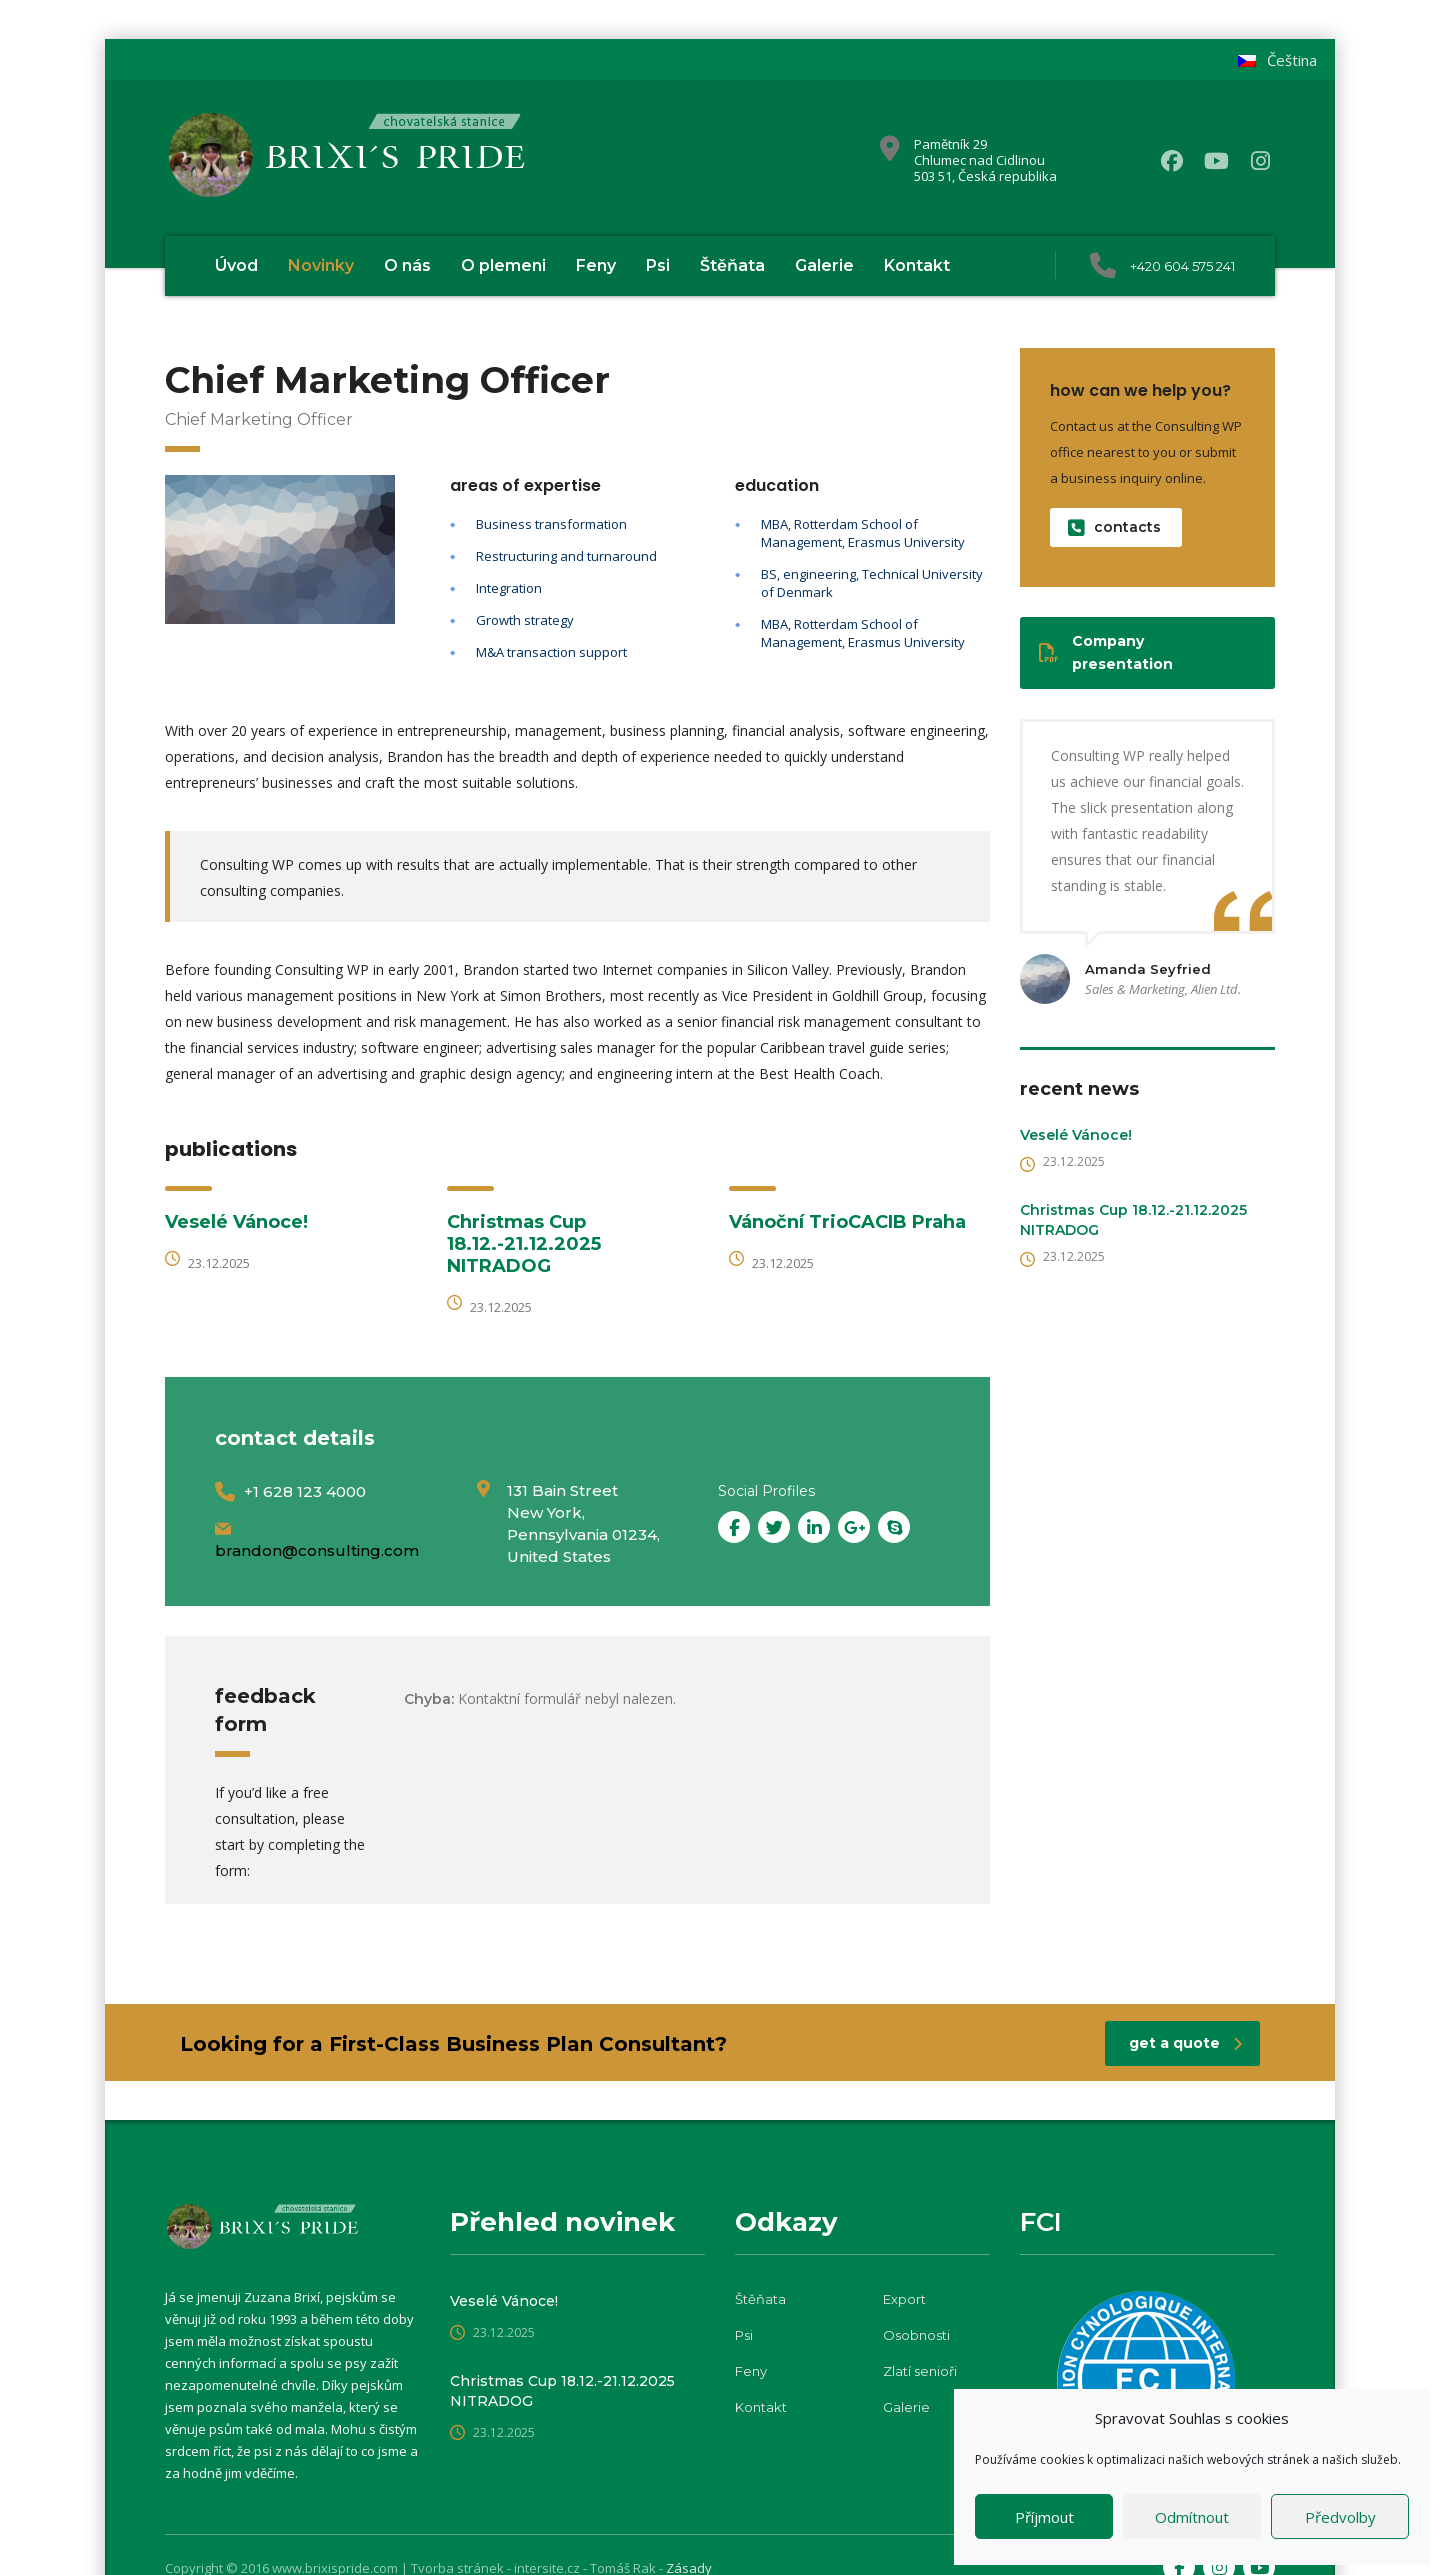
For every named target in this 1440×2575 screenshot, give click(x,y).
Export (904, 2299)
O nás (407, 265)
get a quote (1185, 2043)
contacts (1114, 527)
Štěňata (732, 265)
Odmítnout (1192, 2517)
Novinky (321, 265)
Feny (596, 265)
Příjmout (1044, 2517)
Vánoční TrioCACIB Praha (847, 1222)
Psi (658, 265)
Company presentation (1106, 652)
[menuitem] (1277, 60)
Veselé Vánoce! (236, 1222)
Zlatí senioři (920, 2371)
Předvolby (1340, 2517)
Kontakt (917, 265)
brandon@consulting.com (317, 1550)
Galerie (824, 265)
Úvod (236, 265)
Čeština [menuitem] (1292, 60)
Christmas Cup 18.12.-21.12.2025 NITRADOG (524, 1244)
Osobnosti (916, 2335)
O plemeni (503, 265)
